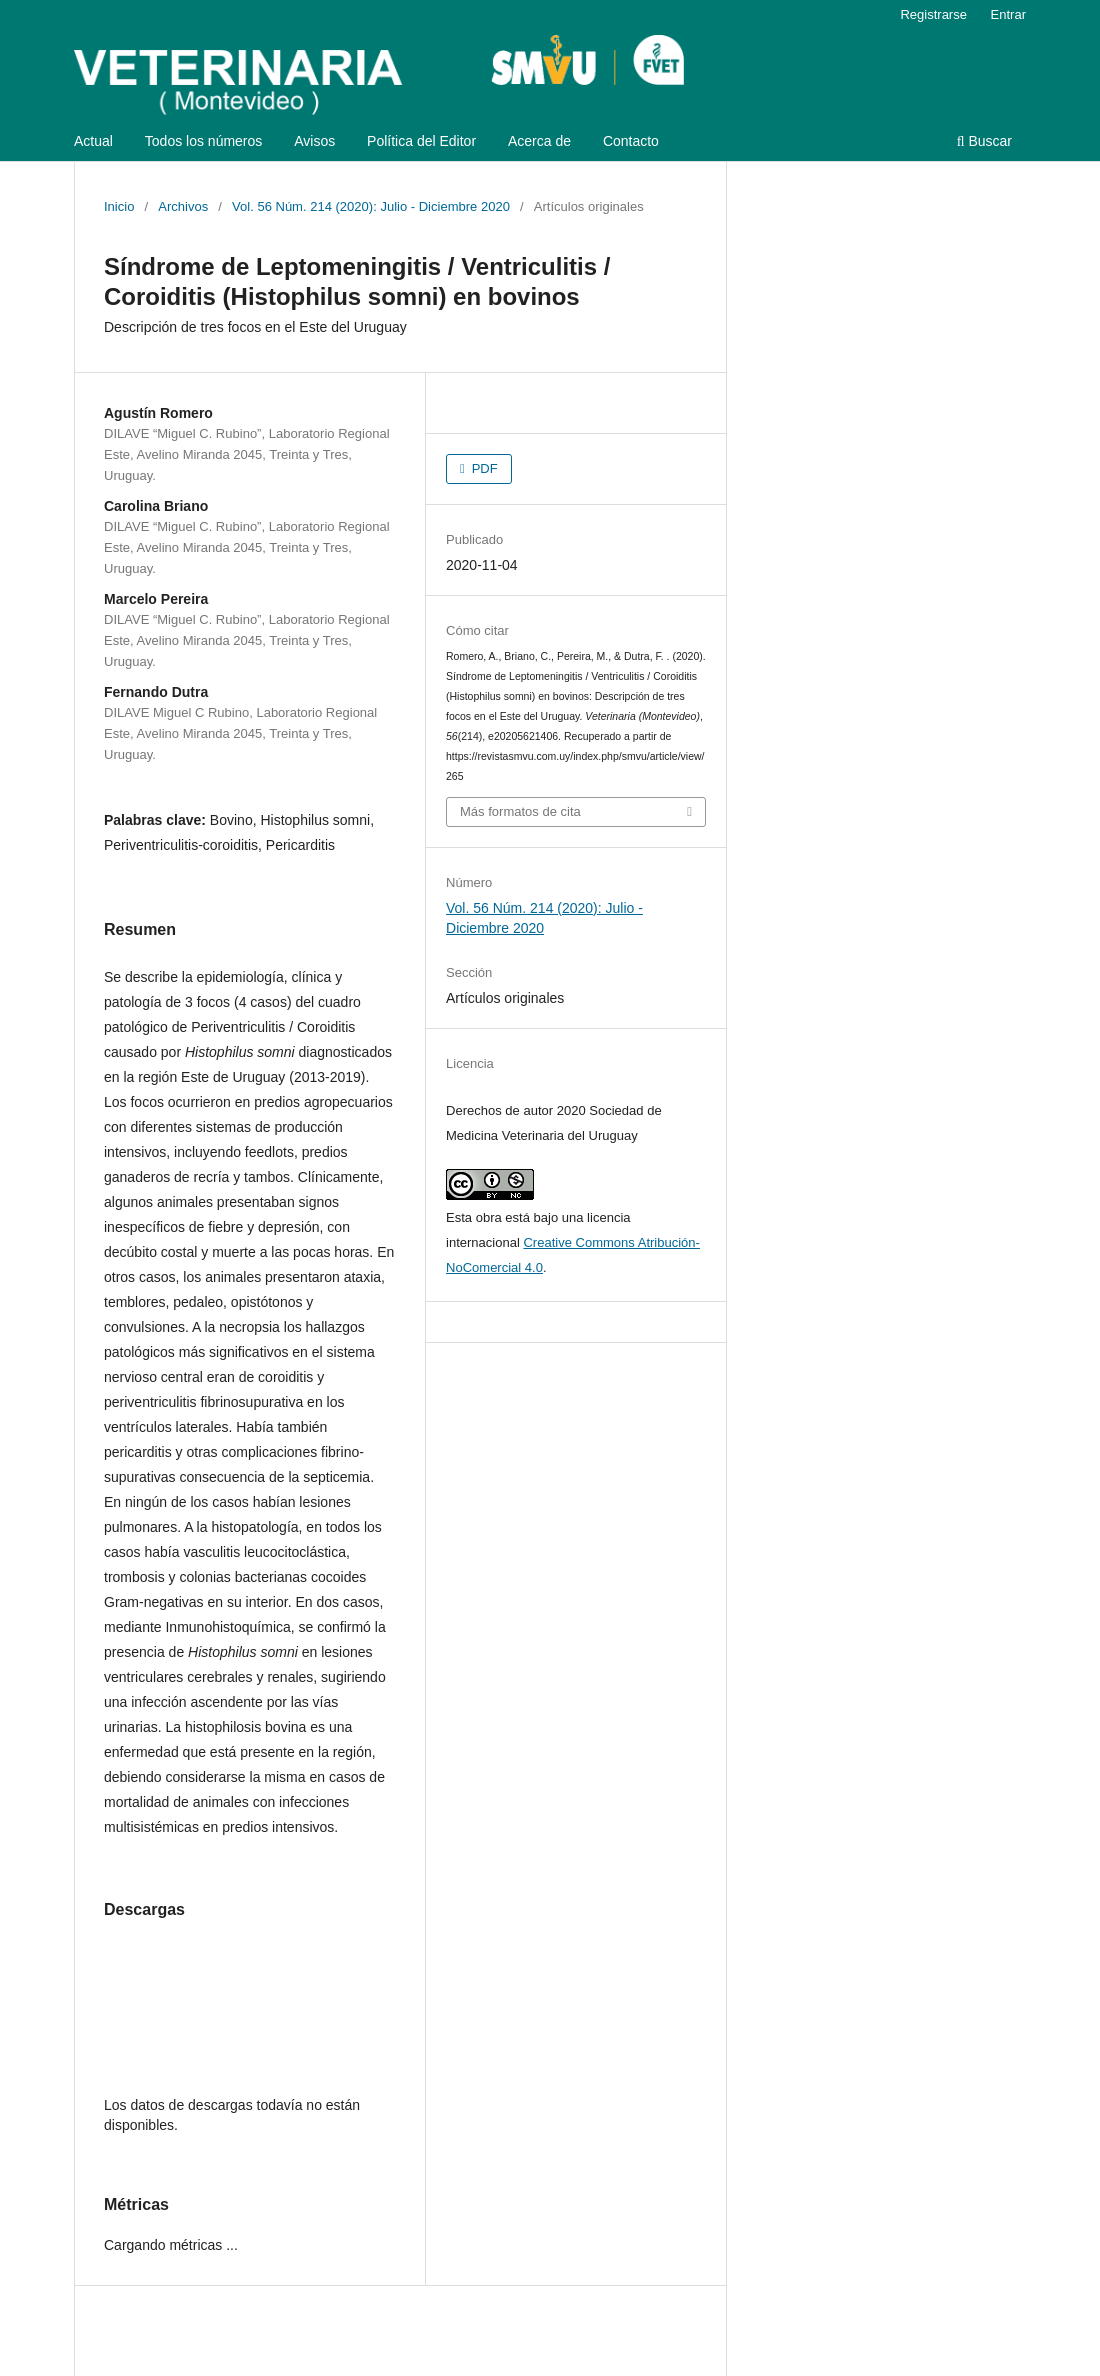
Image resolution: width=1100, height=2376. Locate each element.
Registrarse (933, 14)
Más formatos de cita (520, 811)
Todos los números (204, 141)
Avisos (314, 141)
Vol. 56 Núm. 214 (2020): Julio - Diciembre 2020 (371, 206)
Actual (93, 141)
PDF (483, 468)
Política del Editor (421, 141)
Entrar (1008, 14)
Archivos (183, 206)
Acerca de (539, 141)
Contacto (631, 141)
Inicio (119, 206)
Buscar (984, 141)
